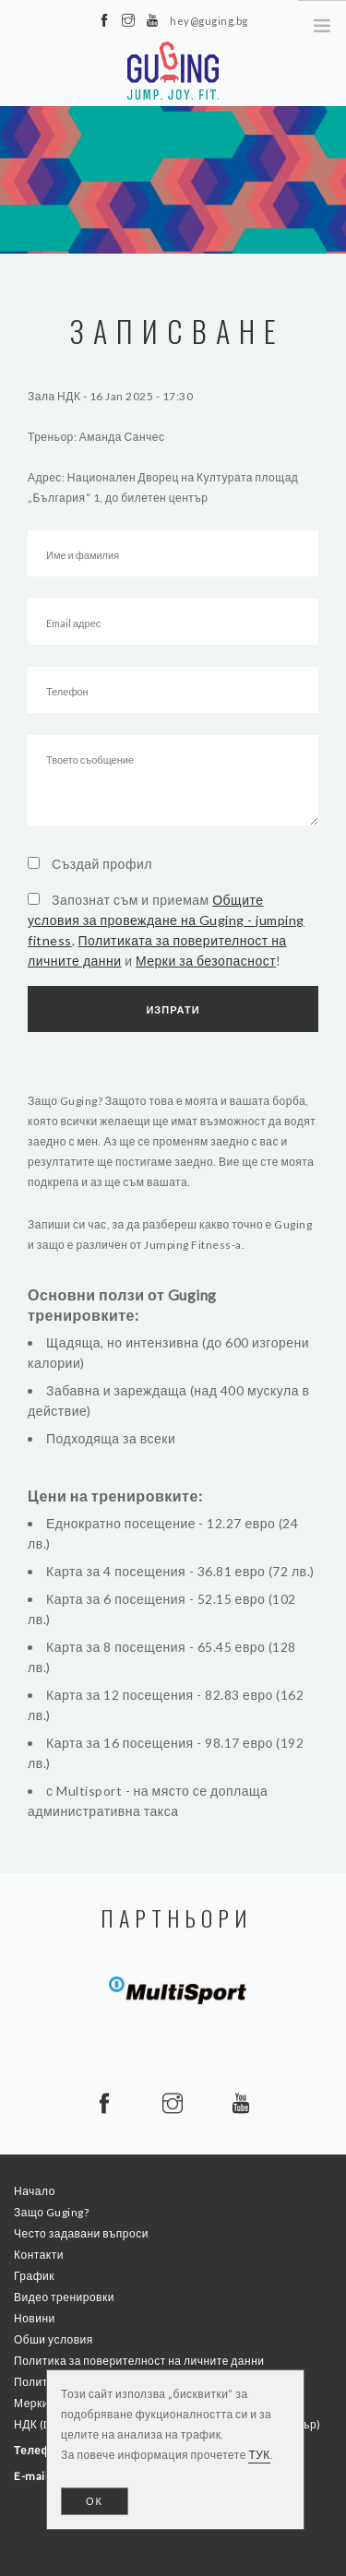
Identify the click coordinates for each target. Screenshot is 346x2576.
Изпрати (172, 1009)
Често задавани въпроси (81, 2233)
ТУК (258, 2455)
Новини (34, 2318)
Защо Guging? (51, 2212)
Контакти (39, 2254)
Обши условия (53, 2339)
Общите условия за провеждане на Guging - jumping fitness (166, 920)
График (34, 2276)
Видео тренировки (64, 2297)
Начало (34, 2191)
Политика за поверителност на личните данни (139, 2361)
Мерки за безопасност (206, 960)
